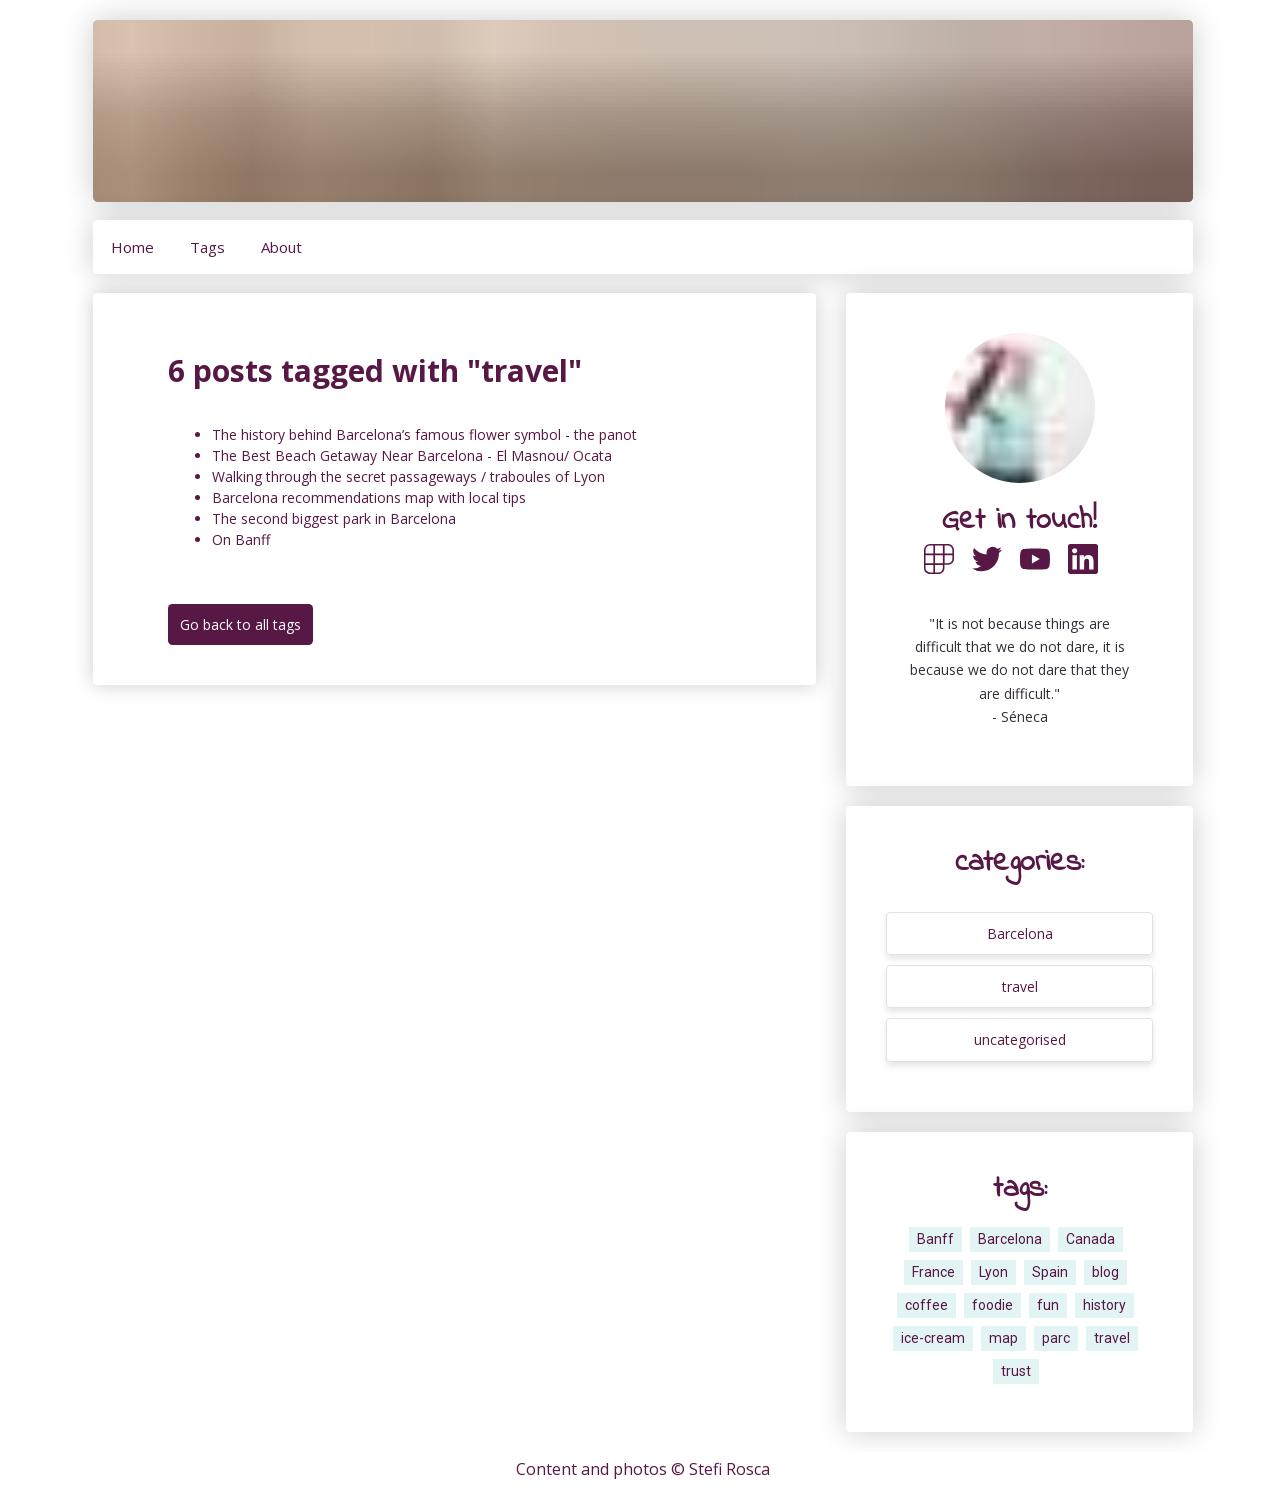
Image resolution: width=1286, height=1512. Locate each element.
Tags (207, 247)
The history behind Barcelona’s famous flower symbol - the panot (424, 434)
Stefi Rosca (729, 1469)
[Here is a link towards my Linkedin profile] (1092, 581)
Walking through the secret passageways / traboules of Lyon (408, 476)
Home (132, 247)
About (281, 247)
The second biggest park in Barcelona (334, 518)
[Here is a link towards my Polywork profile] (948, 581)
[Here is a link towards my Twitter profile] (996, 581)
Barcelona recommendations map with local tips (369, 497)
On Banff (241, 539)
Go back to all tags (240, 624)
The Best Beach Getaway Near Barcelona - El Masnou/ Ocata (412, 455)
